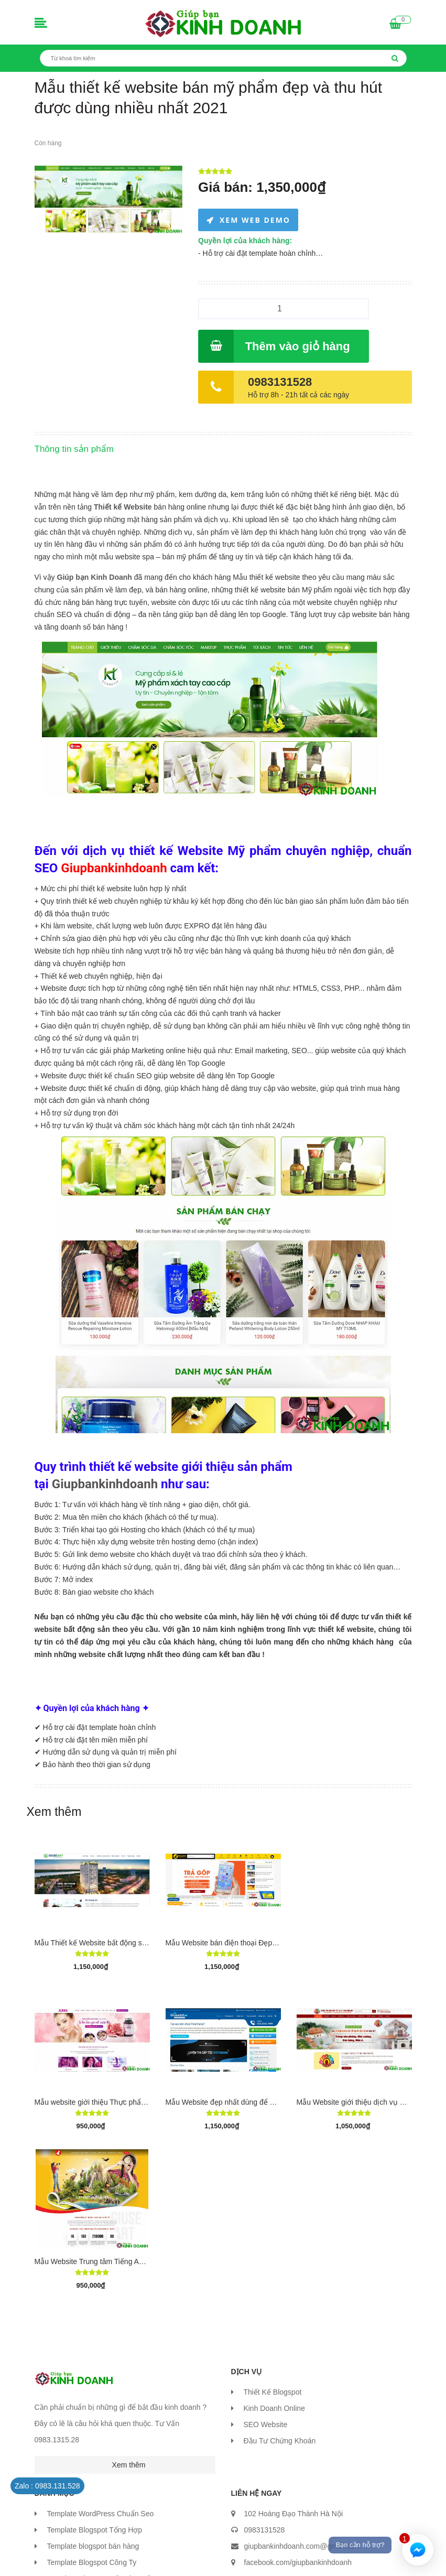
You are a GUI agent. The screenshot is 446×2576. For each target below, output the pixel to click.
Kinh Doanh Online (274, 2408)
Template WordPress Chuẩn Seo (100, 2513)
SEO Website (265, 2424)
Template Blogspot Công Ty (91, 2562)
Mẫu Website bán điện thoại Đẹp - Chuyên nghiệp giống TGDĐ (268, 1943)
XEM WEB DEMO (255, 220)
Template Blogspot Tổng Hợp (94, 2530)
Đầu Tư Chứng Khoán (279, 2441)
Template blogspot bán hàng (93, 2546)
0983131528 (280, 381)
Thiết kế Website (123, 507)
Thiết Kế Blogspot (272, 2392)
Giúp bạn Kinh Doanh (94, 577)
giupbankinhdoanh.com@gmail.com (302, 2546)
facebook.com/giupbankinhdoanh (298, 2562)
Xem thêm (54, 1812)
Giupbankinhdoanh (105, 1484)
